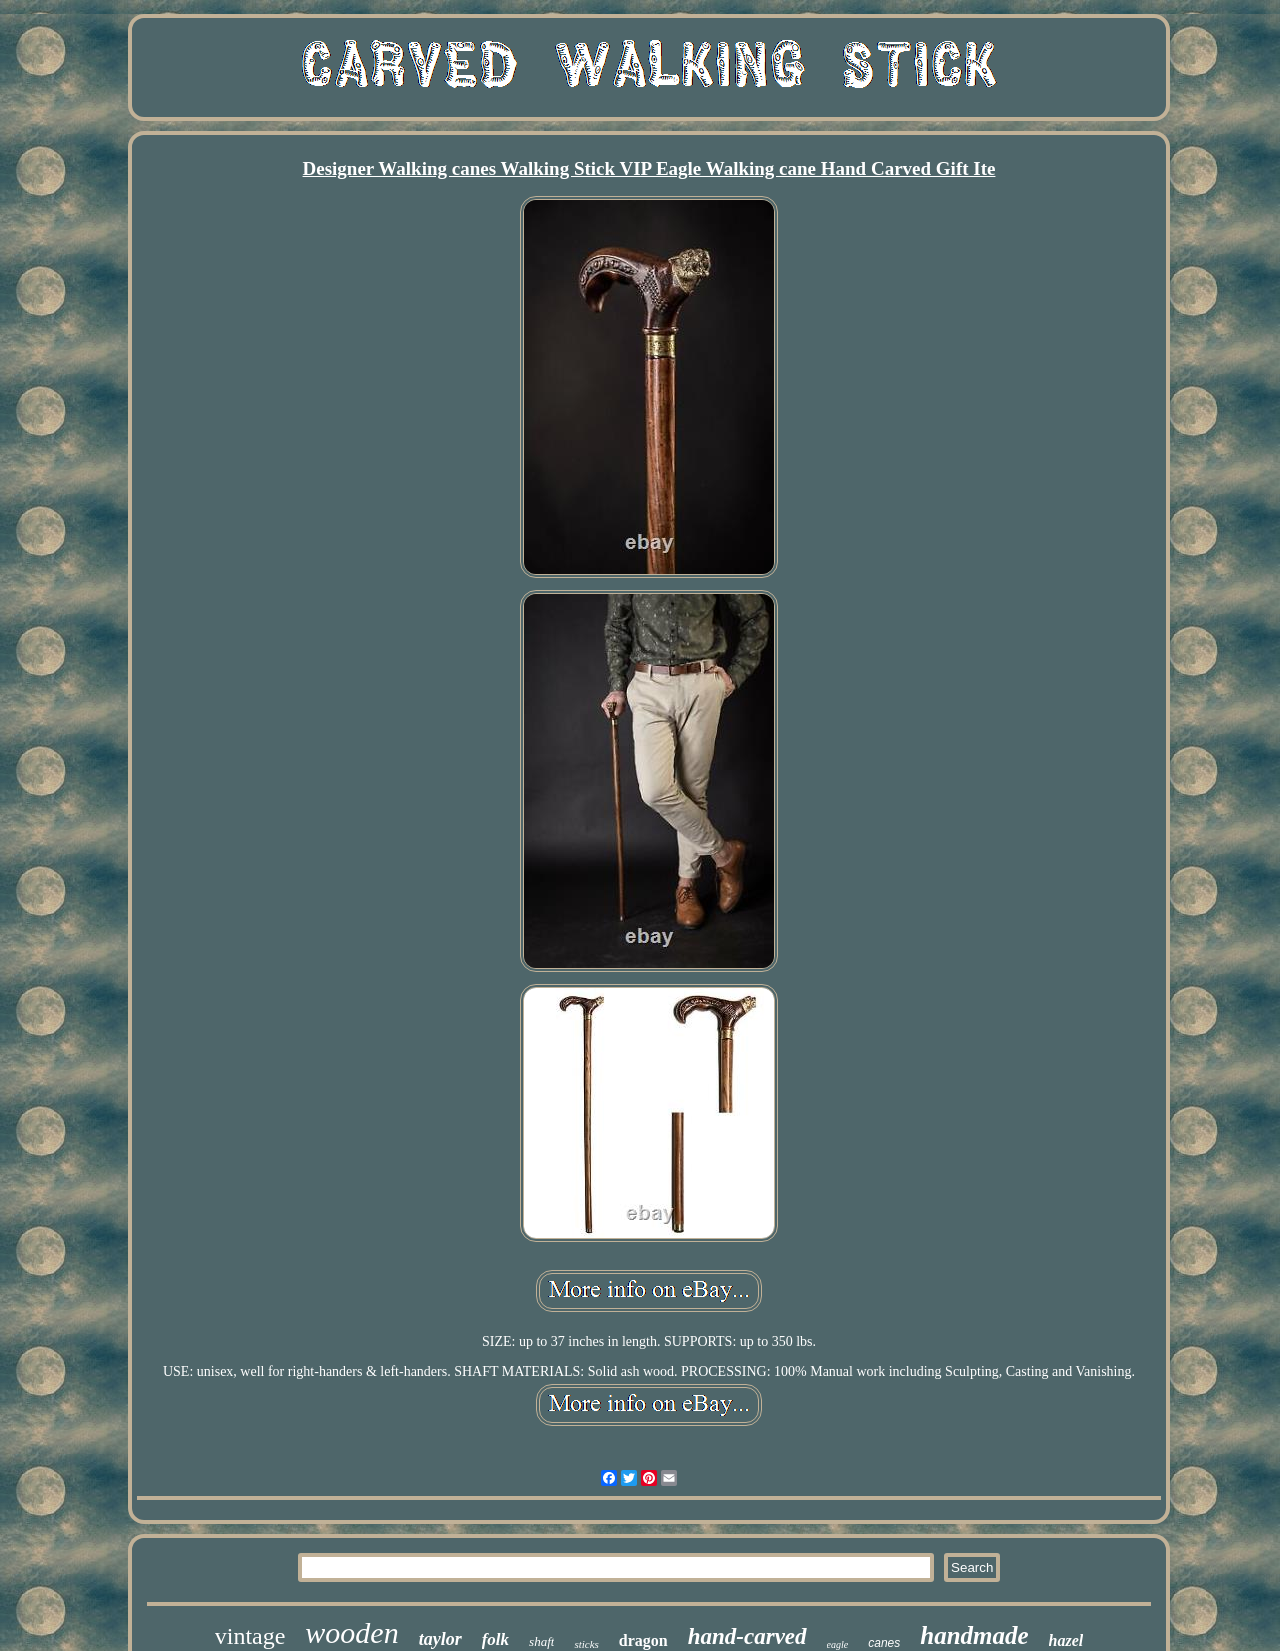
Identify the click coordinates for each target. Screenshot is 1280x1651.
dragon (643, 1640)
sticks (586, 1644)
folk (495, 1639)
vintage (250, 1636)
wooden (351, 1632)
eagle (838, 1644)
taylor (440, 1639)
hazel (1066, 1640)
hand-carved (747, 1636)
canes (884, 1643)
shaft (541, 1641)
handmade (974, 1635)
